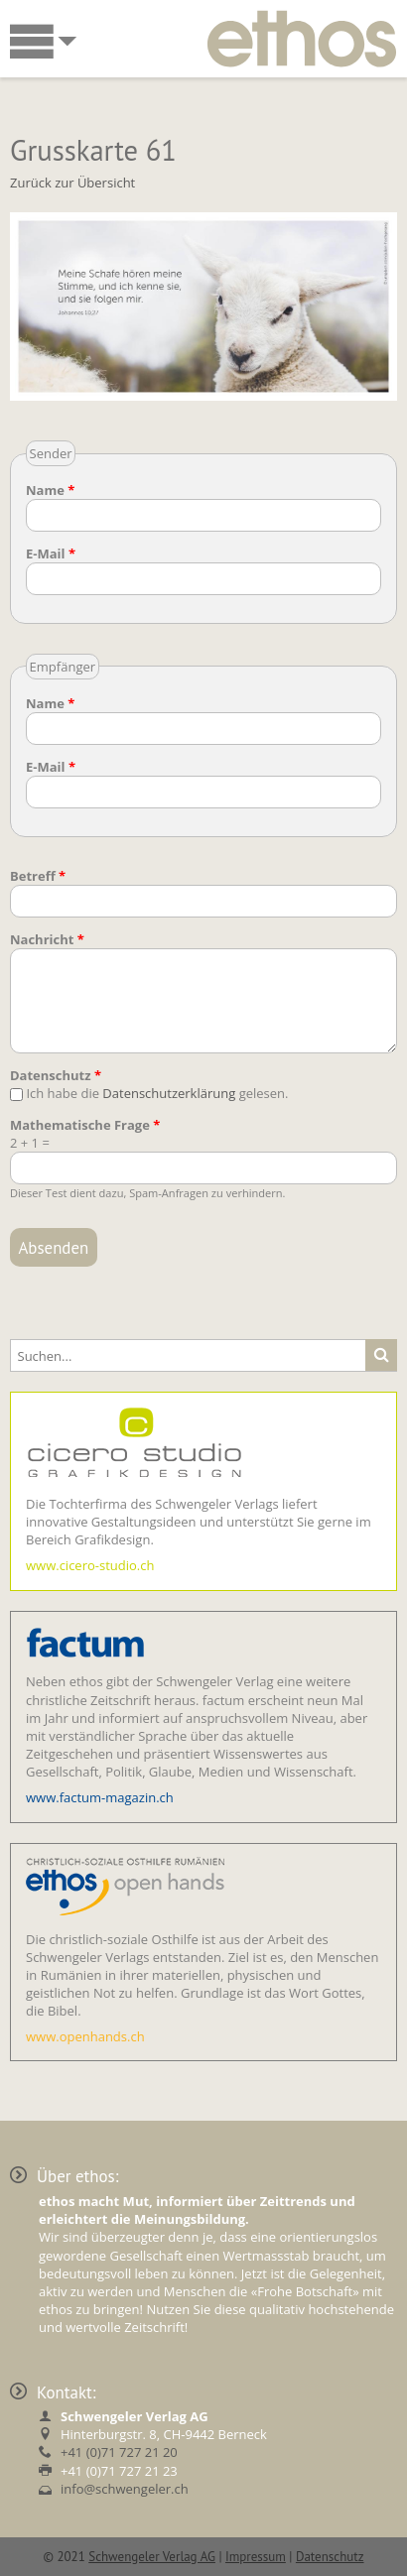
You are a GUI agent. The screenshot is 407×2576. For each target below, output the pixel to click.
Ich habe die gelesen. (157, 1093)
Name (50, 490)
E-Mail (50, 553)
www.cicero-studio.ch (90, 1565)
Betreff (38, 876)
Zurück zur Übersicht (72, 182)
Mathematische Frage (85, 1125)
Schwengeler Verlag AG (151, 2556)
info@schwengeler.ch (125, 2489)
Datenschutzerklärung (168, 1093)
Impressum (255, 2556)
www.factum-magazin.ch (100, 1797)
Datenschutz (55, 1075)
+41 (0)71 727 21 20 (119, 2452)
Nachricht (47, 939)
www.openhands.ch (85, 2036)
